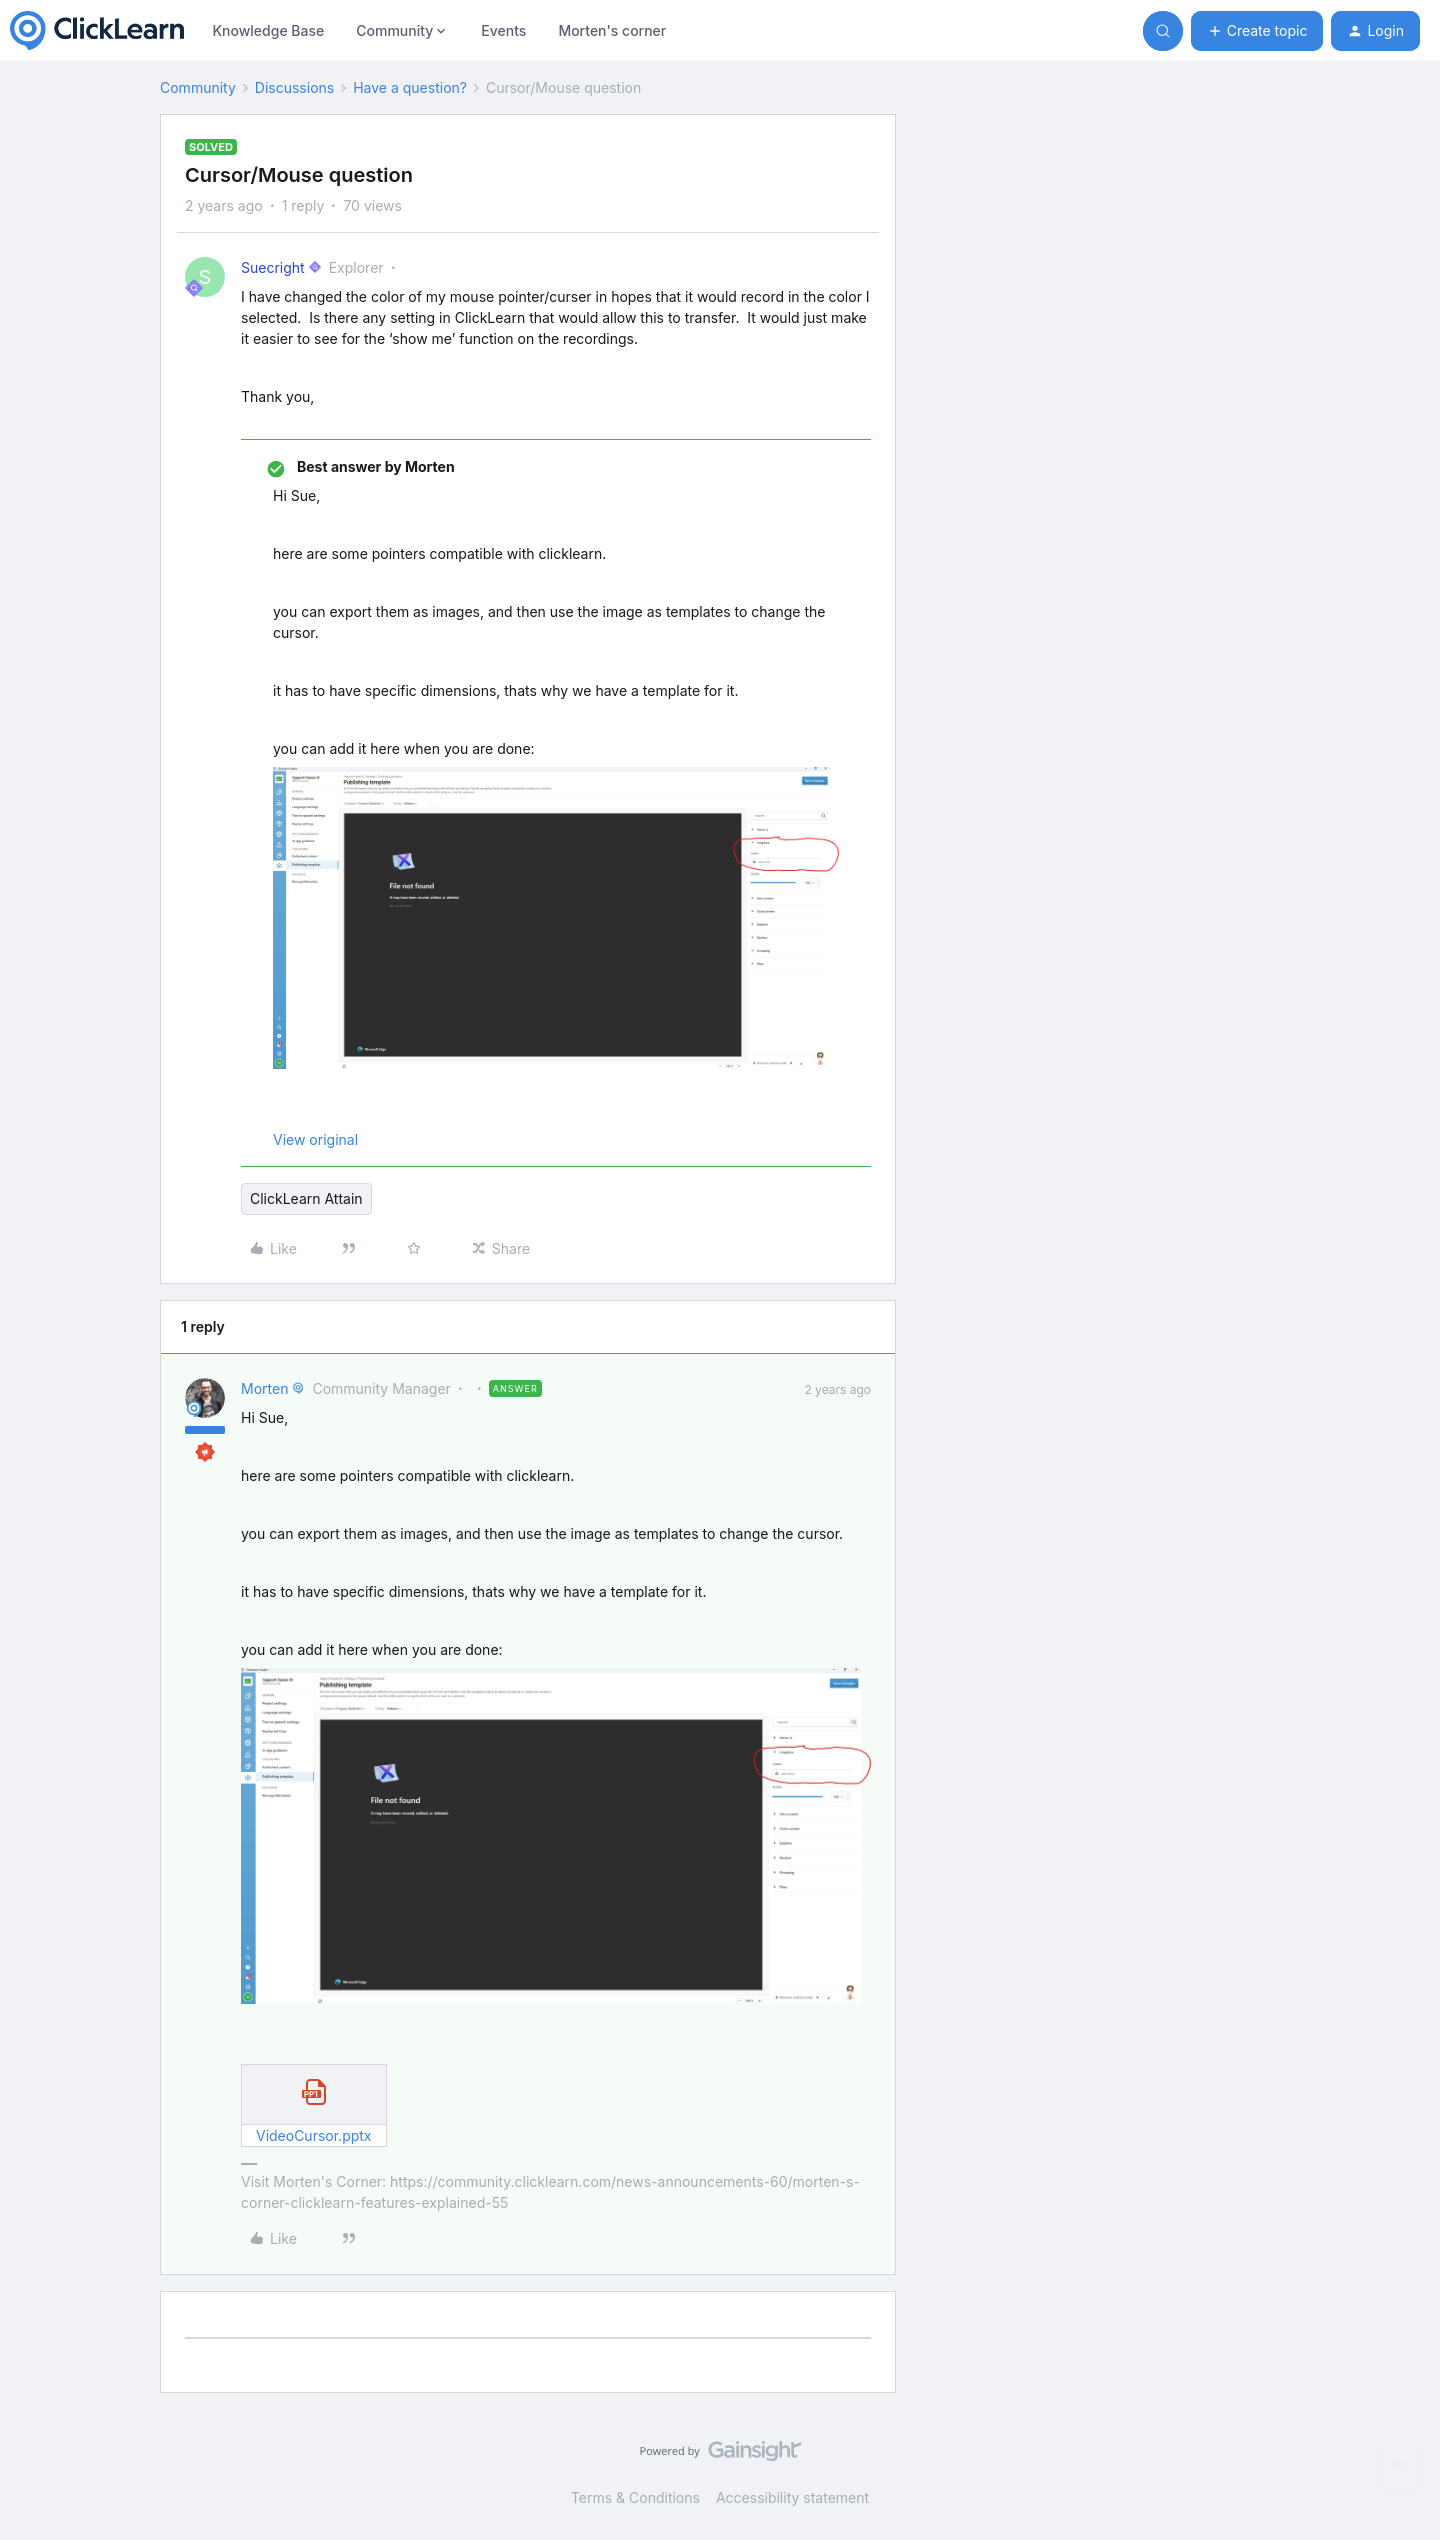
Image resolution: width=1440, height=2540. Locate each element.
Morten (264, 1388)
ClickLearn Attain (306, 1198)
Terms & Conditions (635, 2497)
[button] (1257, 31)
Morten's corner (612, 30)
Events (503, 30)
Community (198, 87)
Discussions (294, 87)
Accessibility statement (792, 2497)
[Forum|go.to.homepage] (97, 31)
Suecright (273, 267)
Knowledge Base (268, 30)
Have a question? (410, 87)
